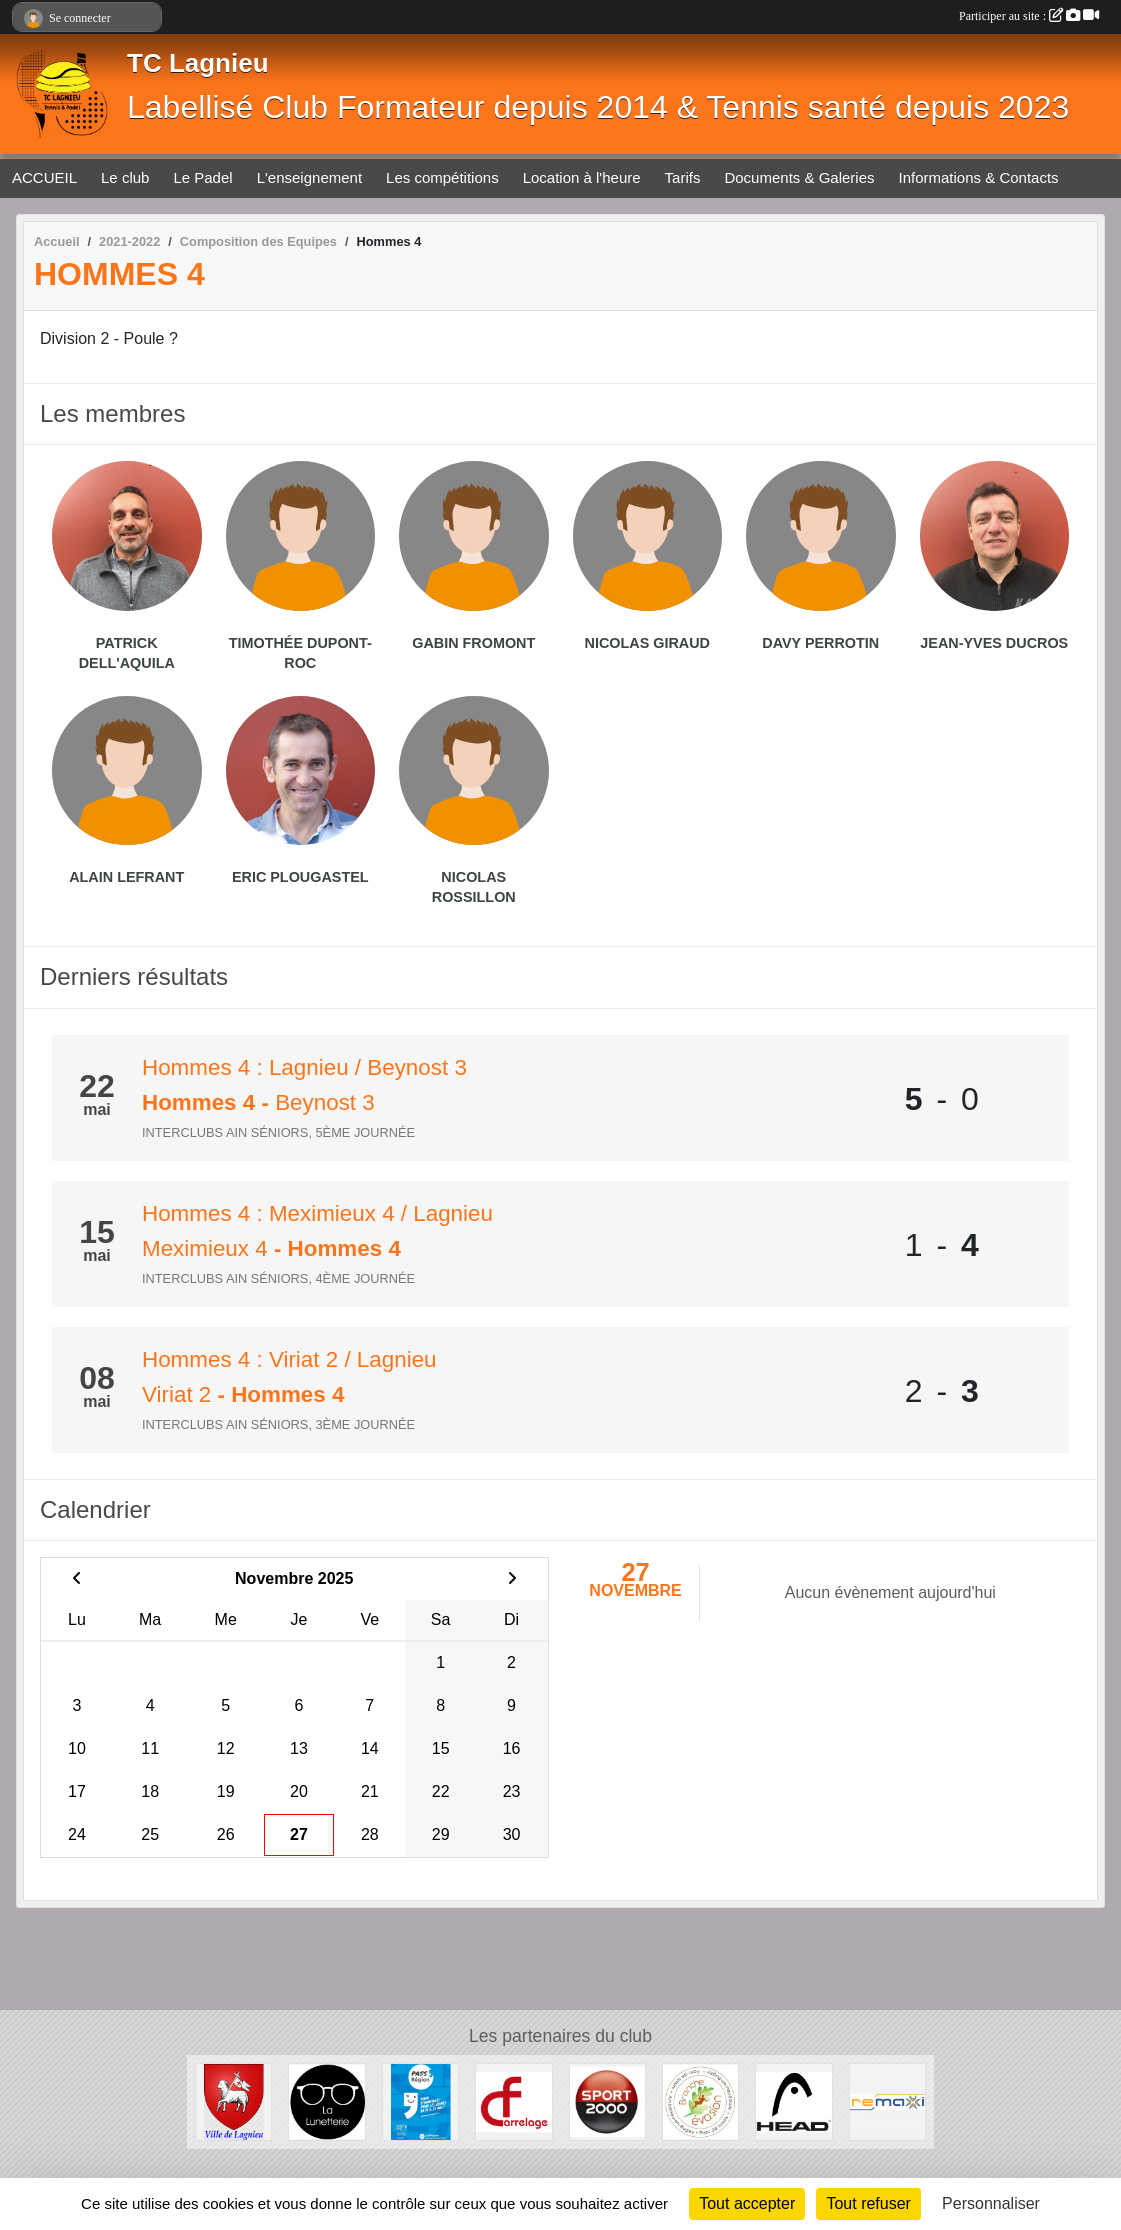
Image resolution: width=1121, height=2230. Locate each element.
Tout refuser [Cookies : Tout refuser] (868, 2203)
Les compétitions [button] (442, 177)
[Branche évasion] (700, 2100)
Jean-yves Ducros (994, 643)
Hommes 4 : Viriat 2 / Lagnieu (289, 1359)
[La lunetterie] (326, 2100)
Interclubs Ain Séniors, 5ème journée (278, 1132)
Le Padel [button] (202, 177)
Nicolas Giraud (647, 643)
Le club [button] (125, 177)
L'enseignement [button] (309, 177)
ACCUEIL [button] (44, 177)
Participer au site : (1029, 16)
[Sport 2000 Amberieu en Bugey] (607, 2100)
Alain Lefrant (126, 877)
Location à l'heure (582, 177)
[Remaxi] (887, 2100)
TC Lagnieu (198, 63)
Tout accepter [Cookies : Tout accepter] (747, 2203)
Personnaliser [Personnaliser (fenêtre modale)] (991, 2203)
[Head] (793, 2100)
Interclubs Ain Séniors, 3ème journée (278, 1424)
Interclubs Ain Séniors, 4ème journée (278, 1278)
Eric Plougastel (300, 877)
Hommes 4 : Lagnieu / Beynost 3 (304, 1067)
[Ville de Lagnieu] (233, 2100)
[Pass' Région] (420, 2100)
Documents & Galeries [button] (799, 177)
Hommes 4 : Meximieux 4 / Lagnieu (317, 1213)
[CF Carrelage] (513, 2100)
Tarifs (683, 177)
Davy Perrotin (820, 643)
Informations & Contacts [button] (979, 177)
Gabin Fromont (473, 643)
